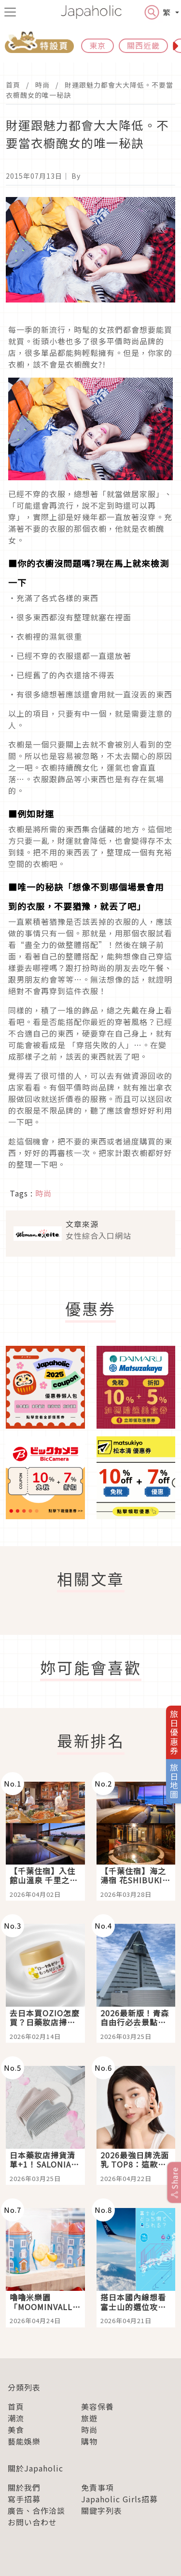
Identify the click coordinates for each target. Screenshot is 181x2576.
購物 (89, 2441)
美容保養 (97, 2406)
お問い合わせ (32, 2522)
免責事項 (97, 2487)
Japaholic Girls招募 (119, 2499)
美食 (16, 2429)
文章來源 (82, 1224)
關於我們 (24, 2487)
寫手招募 (24, 2499)
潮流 (16, 2418)
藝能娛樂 (24, 2441)
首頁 (13, 85)
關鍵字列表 (101, 2510)
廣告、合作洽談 (36, 2510)
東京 (97, 45)
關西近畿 (143, 45)
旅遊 (89, 2418)
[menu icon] (10, 12)
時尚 (42, 85)
